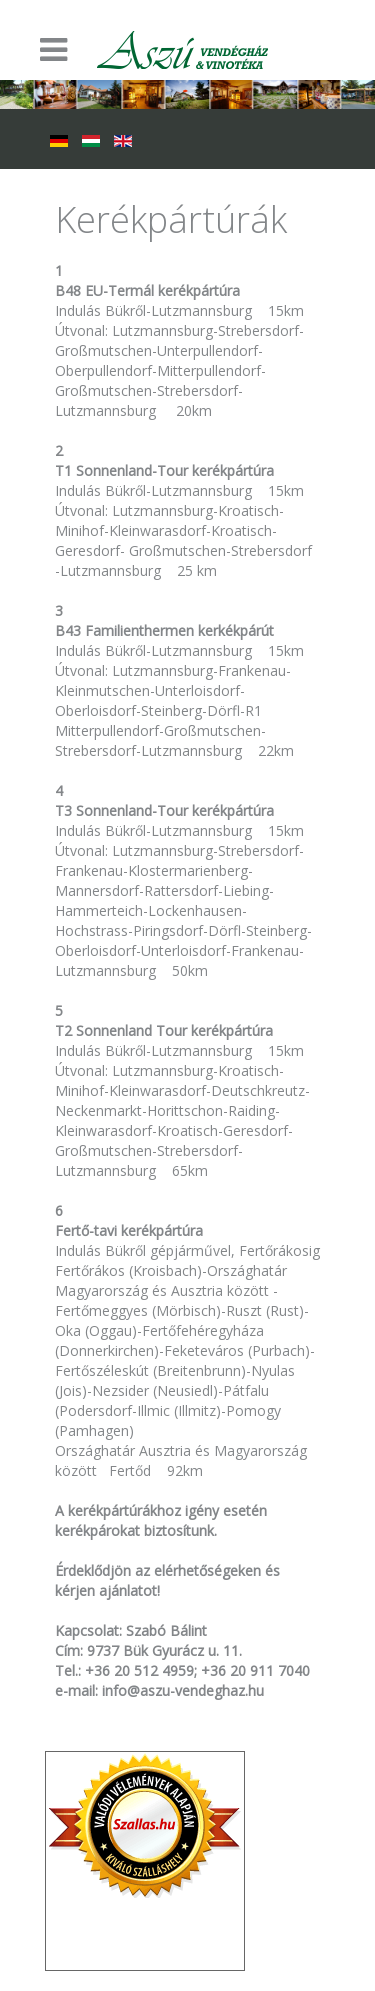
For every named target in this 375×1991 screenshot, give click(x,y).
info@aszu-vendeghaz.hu (183, 1690)
